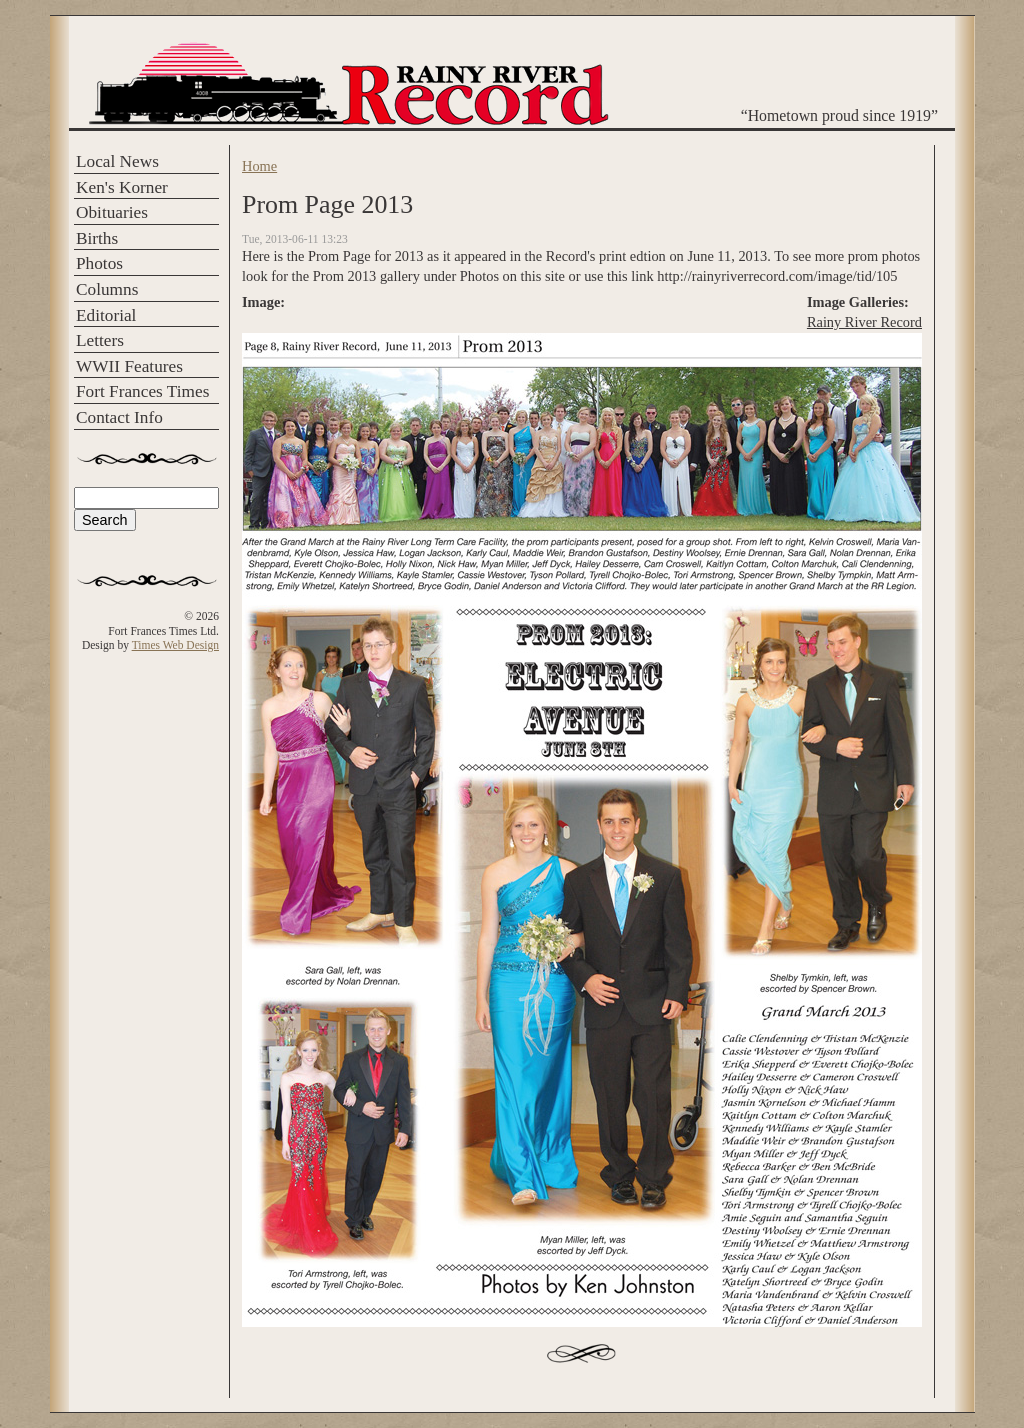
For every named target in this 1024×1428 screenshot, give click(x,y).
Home (259, 166)
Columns (107, 289)
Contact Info (119, 417)
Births (97, 238)
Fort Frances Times (142, 391)
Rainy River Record (864, 322)
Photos (99, 263)
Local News (117, 161)
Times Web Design (175, 645)
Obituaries (112, 212)
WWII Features (129, 366)
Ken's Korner (122, 187)
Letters (100, 340)
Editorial (106, 315)
